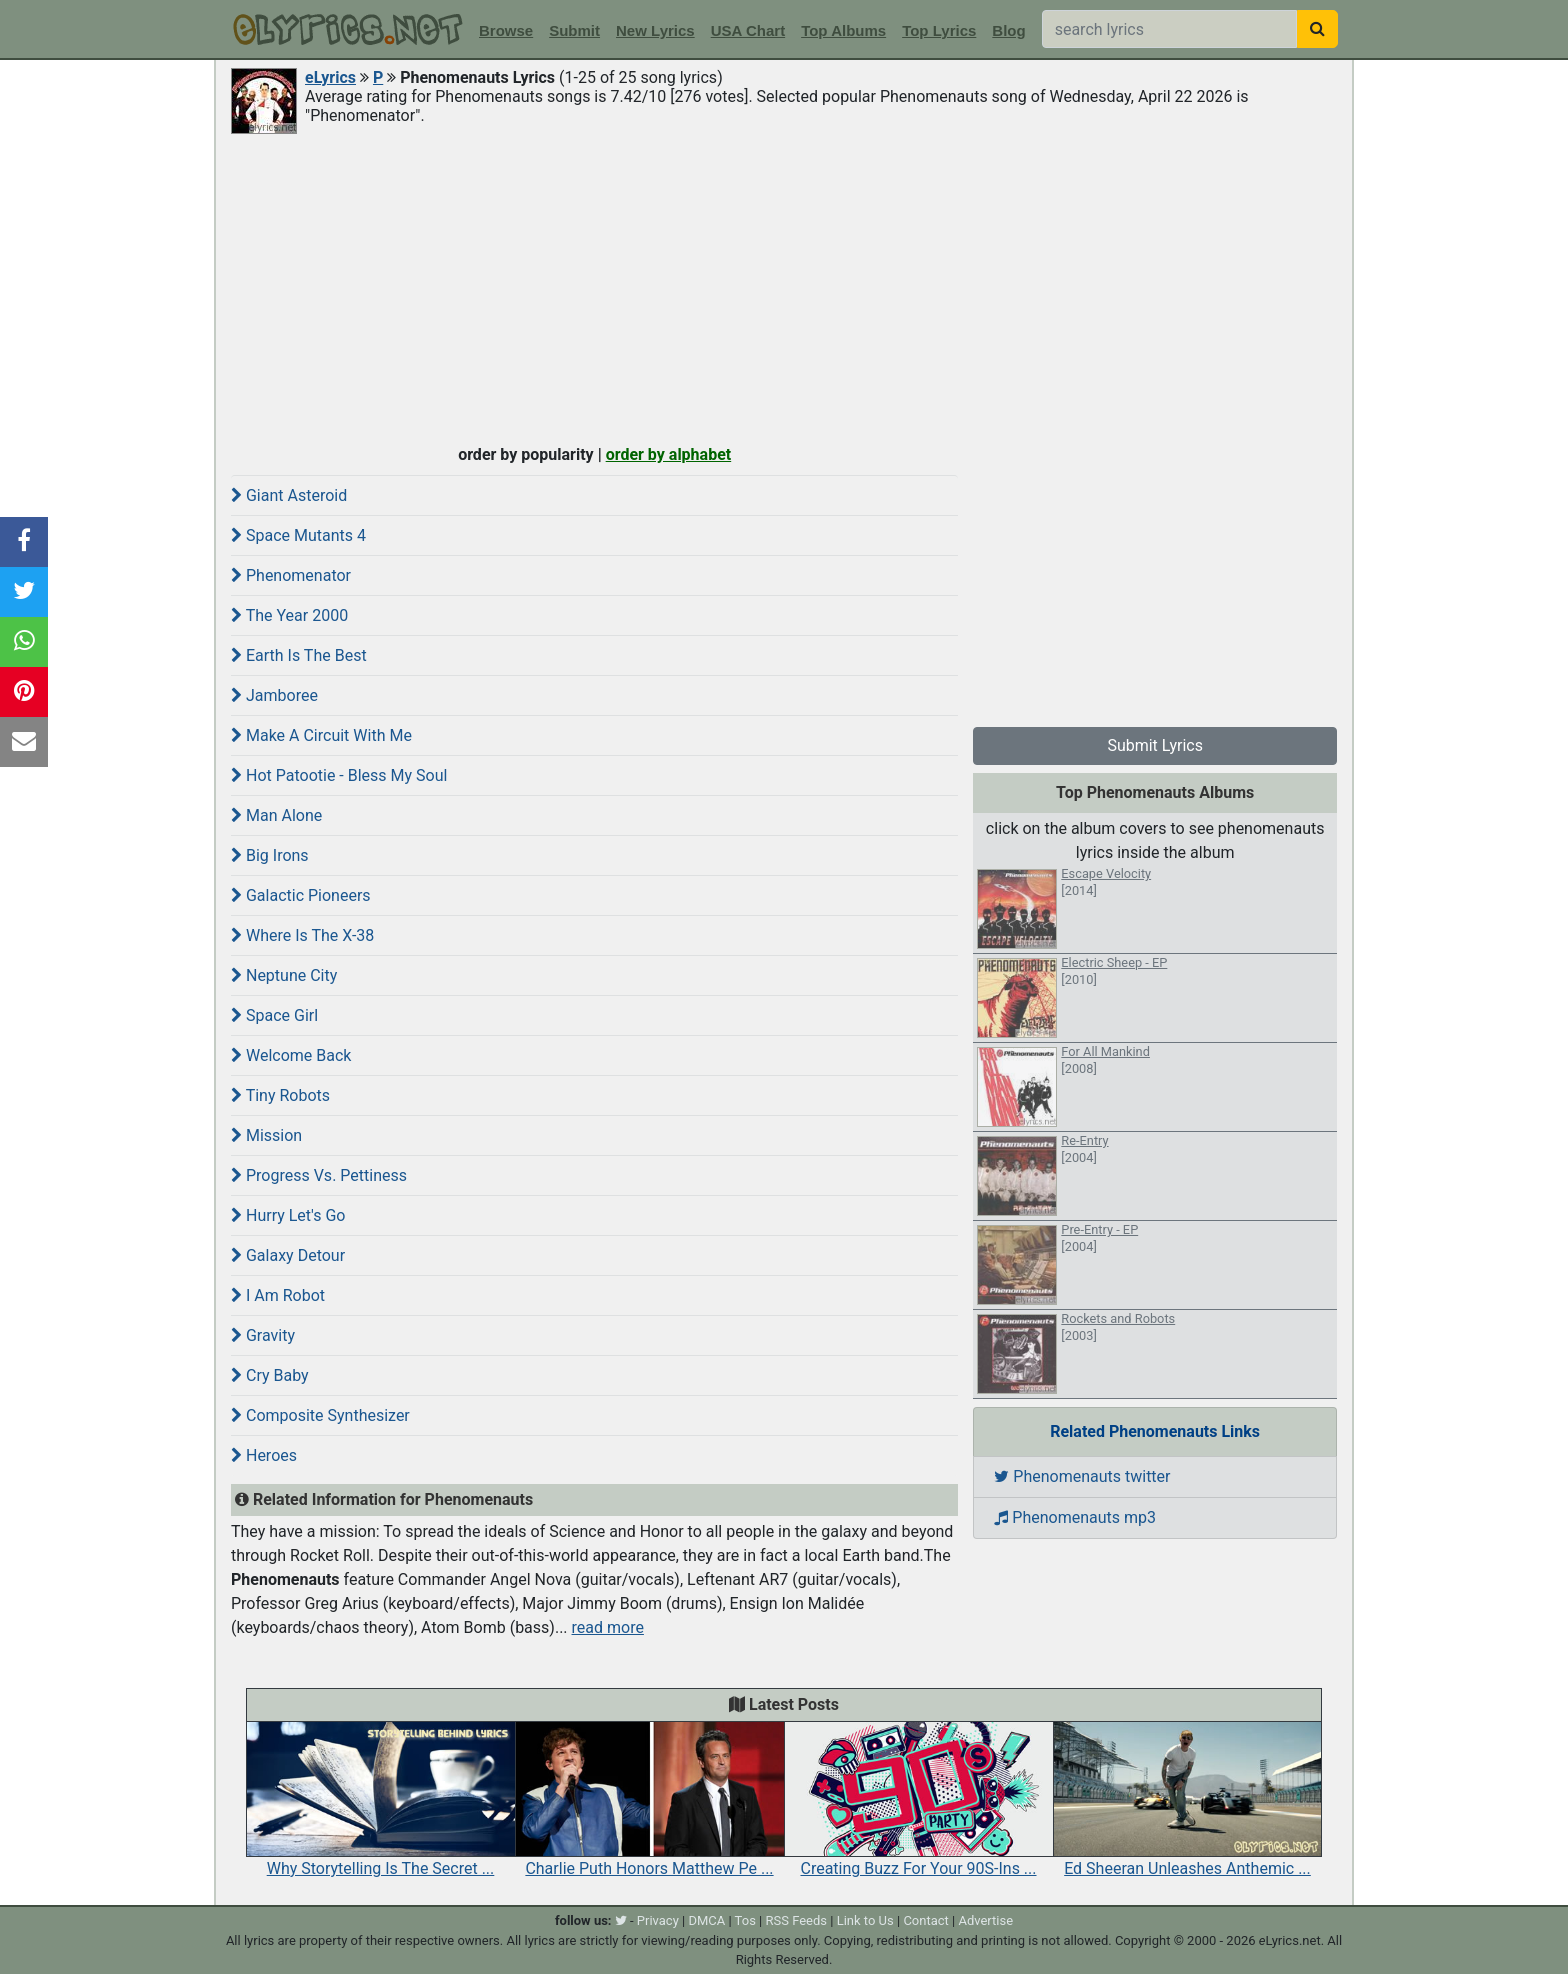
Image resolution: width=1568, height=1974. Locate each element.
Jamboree (274, 695)
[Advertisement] (784, 287)
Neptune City (284, 975)
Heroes (264, 1455)
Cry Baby (270, 1375)
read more (608, 1627)
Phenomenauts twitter (1082, 1476)
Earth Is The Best (299, 655)
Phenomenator (291, 575)
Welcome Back (291, 1055)
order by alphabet (669, 454)
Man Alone (276, 815)
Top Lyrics (939, 30)
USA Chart (748, 30)
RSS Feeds (797, 1920)
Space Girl (274, 1015)
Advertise (985, 1920)
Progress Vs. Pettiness (319, 1175)
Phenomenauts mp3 (1075, 1517)
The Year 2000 (289, 615)
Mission (266, 1135)
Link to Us (865, 1920)
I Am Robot (278, 1295)
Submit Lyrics (1155, 745)
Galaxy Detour (288, 1255)
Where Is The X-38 (302, 935)
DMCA (706, 1920)
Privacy (658, 1920)
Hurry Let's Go (288, 1215)
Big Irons (270, 855)
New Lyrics (655, 30)
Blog (1008, 30)
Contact (925, 1920)
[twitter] (621, 1920)
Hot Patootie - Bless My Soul (339, 775)
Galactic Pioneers (301, 895)
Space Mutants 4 (298, 535)
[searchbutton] (1317, 29)
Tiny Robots (280, 1095)
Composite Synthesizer (320, 1415)
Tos (745, 1920)
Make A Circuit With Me (321, 735)
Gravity (263, 1335)
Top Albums (843, 30)
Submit (574, 30)
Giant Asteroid (289, 495)
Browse (506, 30)
